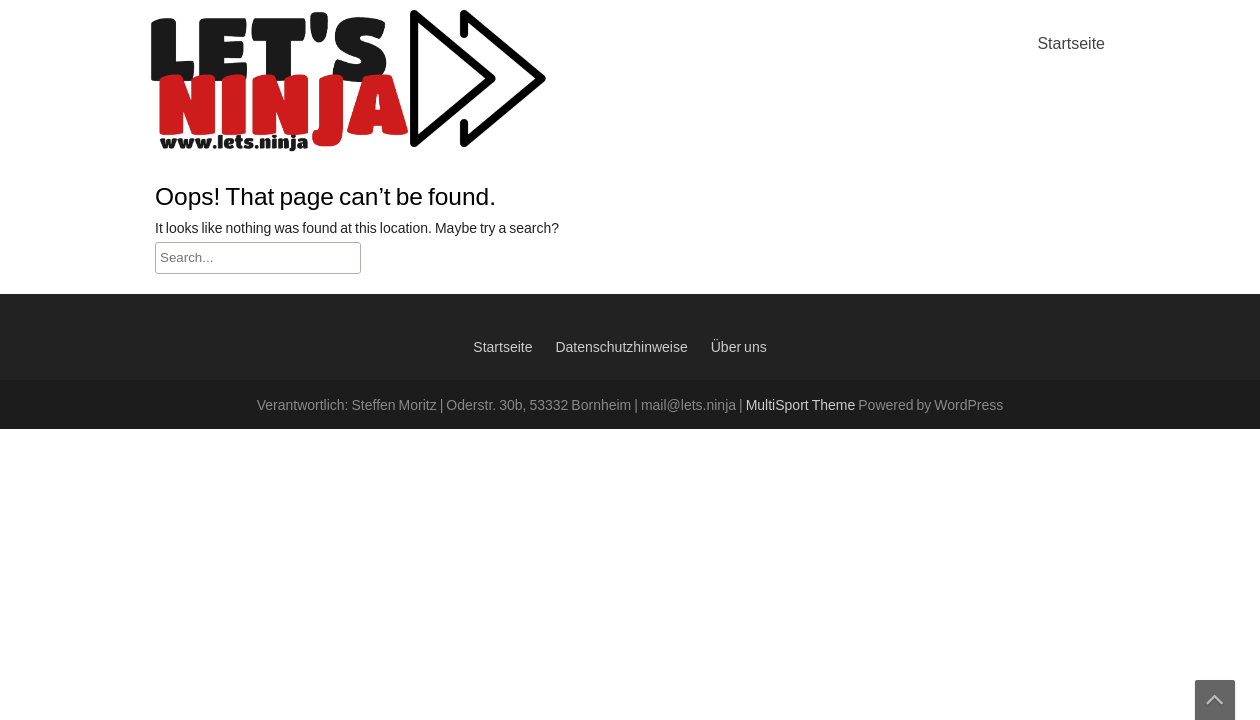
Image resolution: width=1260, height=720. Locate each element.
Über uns (739, 348)
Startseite (1071, 44)
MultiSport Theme (802, 406)
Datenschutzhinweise (621, 348)
